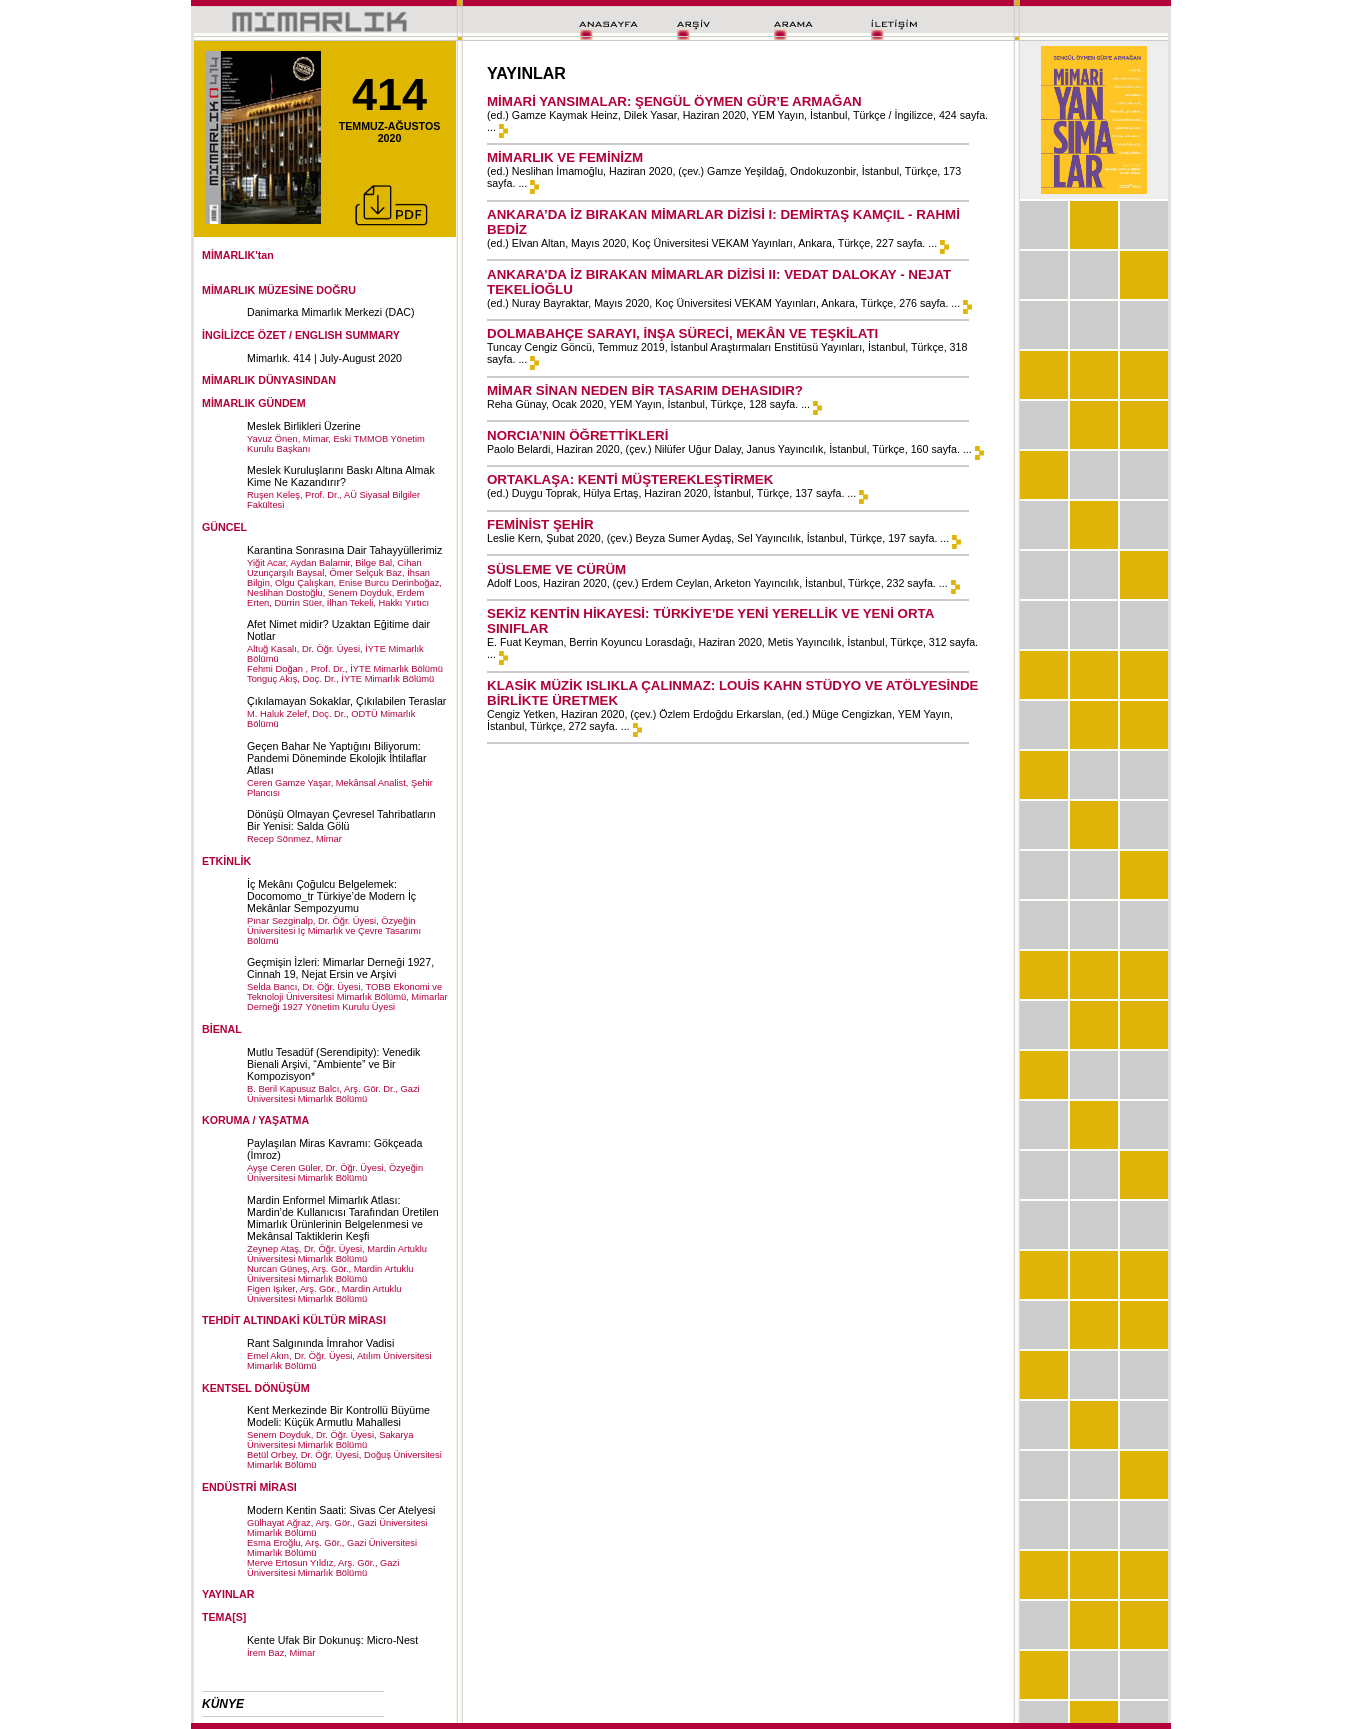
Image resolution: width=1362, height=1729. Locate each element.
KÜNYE (223, 1704)
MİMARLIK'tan (238, 255)
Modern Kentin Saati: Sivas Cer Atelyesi (341, 1510)
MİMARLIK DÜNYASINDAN (269, 380)
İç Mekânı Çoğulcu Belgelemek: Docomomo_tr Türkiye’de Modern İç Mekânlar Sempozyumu (331, 896)
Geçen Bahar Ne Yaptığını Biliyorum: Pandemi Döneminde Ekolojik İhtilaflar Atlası (336, 758)
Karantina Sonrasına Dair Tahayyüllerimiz (344, 550)
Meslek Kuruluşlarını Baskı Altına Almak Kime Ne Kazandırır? (341, 476)
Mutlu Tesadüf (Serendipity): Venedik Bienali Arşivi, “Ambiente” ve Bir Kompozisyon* (333, 1064)
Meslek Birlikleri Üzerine (304, 426)
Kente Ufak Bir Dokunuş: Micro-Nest (332, 1640)
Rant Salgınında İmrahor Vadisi (320, 1343)
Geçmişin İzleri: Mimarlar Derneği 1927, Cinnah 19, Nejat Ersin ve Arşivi (340, 968)
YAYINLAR (228, 1594)
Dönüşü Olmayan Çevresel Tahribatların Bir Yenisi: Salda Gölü (341, 820)
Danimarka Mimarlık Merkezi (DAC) (331, 312)
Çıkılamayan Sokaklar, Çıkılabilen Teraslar (346, 701)
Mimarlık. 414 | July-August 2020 (324, 358)
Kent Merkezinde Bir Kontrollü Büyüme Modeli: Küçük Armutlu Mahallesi (338, 1416)
